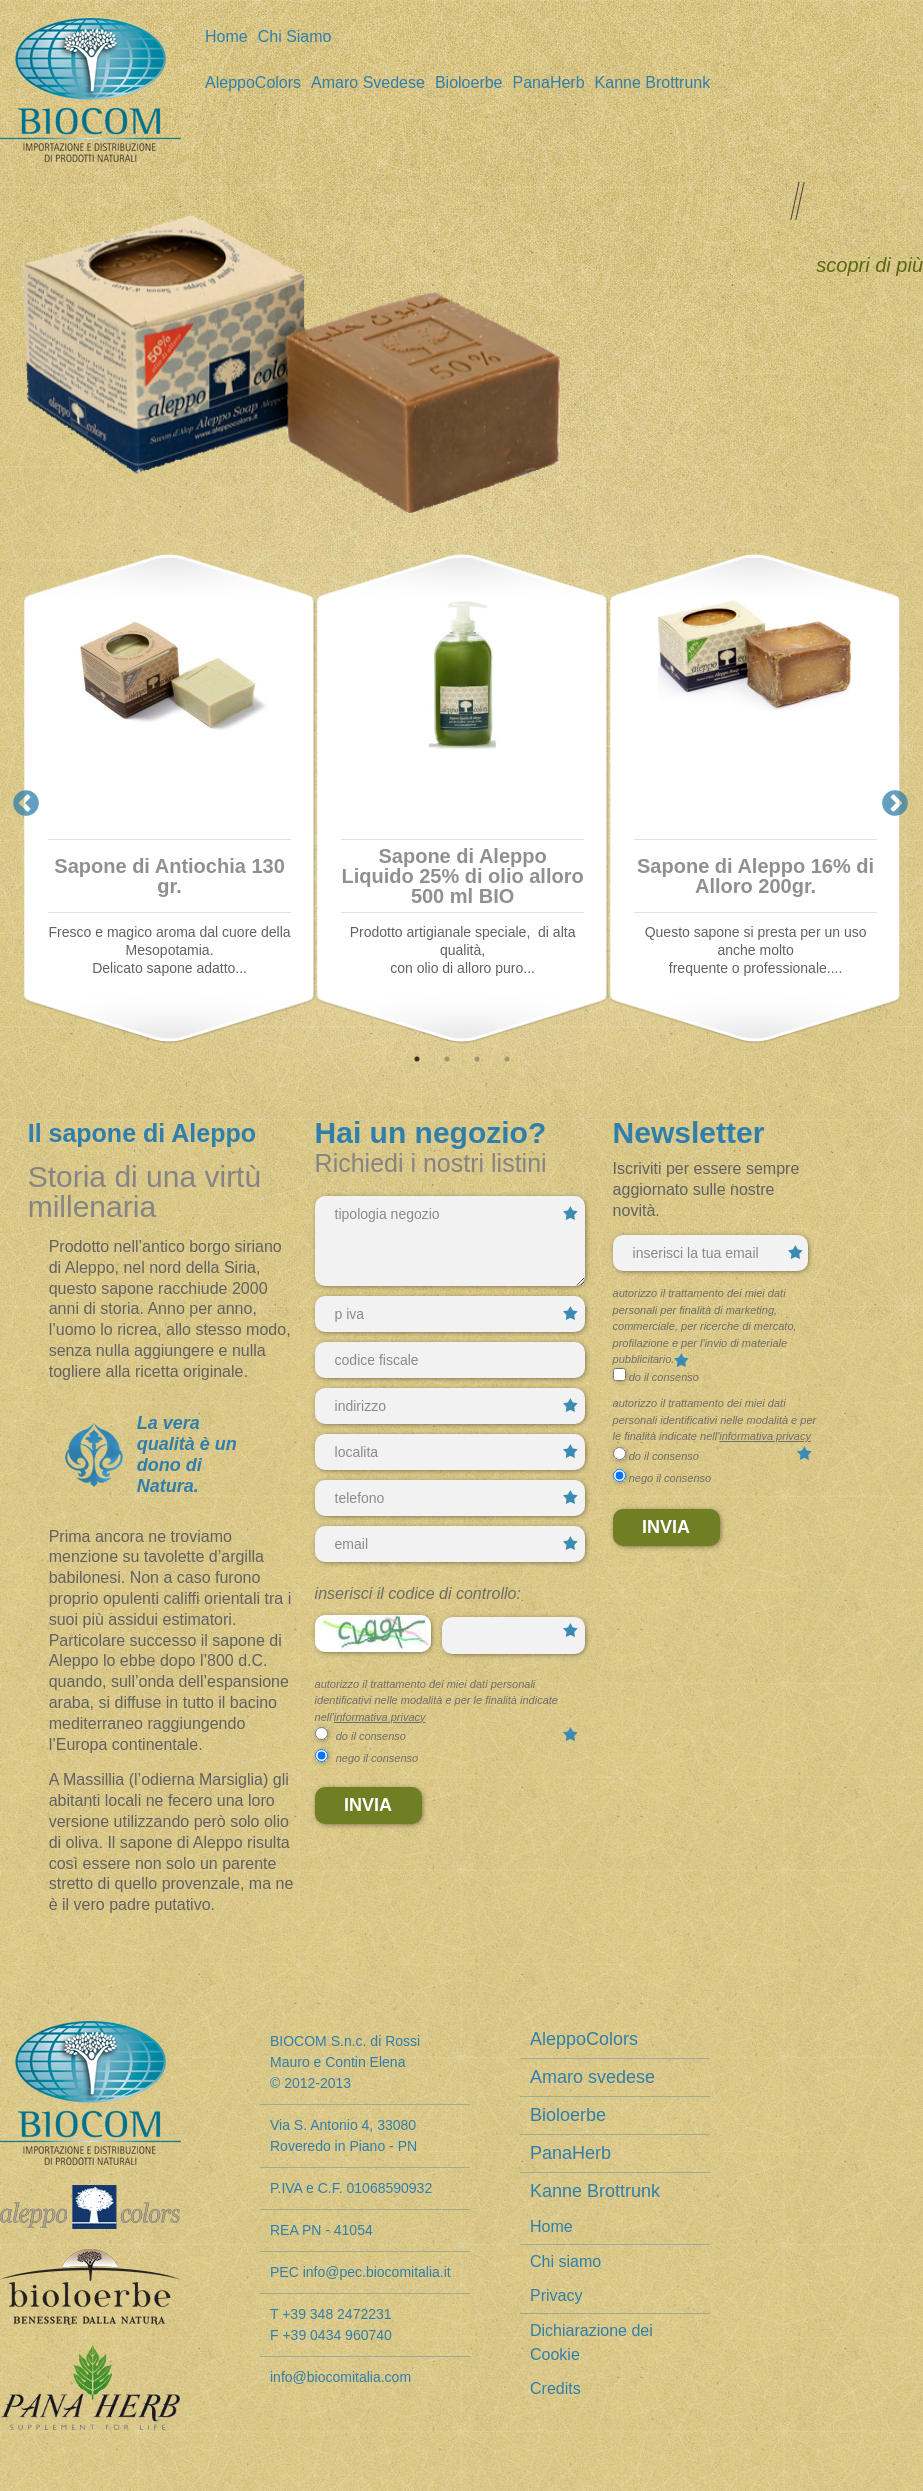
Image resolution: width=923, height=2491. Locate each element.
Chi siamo (295, 37)
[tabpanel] (169, 799)
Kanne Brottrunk (653, 83)
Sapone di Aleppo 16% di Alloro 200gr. (755, 876)
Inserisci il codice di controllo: (418, 1593)
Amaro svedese (368, 83)
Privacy (556, 2295)
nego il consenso (377, 1758)
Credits (555, 2388)
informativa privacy (380, 1717)
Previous (21, 799)
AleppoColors (253, 83)
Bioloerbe (469, 83)
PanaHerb (549, 83)
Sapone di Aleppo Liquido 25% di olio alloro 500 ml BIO (462, 876)
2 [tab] (445, 1059)
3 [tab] (475, 1059)
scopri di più (869, 265)
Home (226, 37)
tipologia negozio (450, 1241)
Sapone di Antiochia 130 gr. (169, 876)
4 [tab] (505, 1059)
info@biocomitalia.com (340, 2377)
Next (890, 799)
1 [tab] (415, 1059)
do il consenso (371, 1736)
